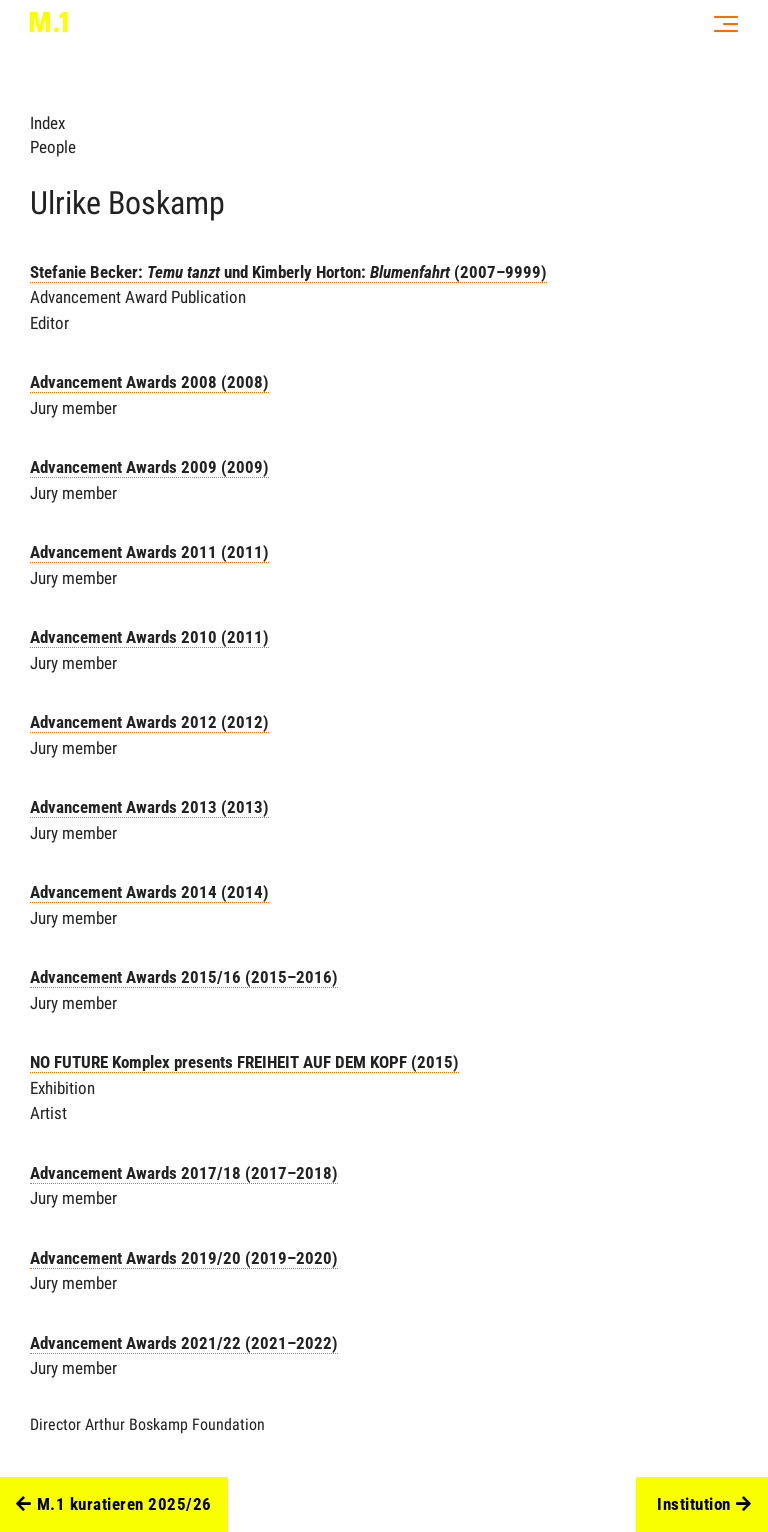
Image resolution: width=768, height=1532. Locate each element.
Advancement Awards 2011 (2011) (149, 552)
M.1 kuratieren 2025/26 (114, 1505)
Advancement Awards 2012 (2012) (149, 722)
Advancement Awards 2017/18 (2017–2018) (184, 1173)
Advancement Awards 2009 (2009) (149, 467)
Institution (704, 1505)
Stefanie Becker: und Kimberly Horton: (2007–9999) (288, 272)
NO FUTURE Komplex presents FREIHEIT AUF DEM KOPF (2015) (244, 1062)
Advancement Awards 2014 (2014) (149, 892)
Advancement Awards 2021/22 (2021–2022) (184, 1343)
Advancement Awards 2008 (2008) (149, 382)
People (53, 147)
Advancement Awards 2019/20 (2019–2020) (184, 1258)
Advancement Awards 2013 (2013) (149, 807)
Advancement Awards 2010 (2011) (149, 637)
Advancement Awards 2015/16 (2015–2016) (184, 977)
